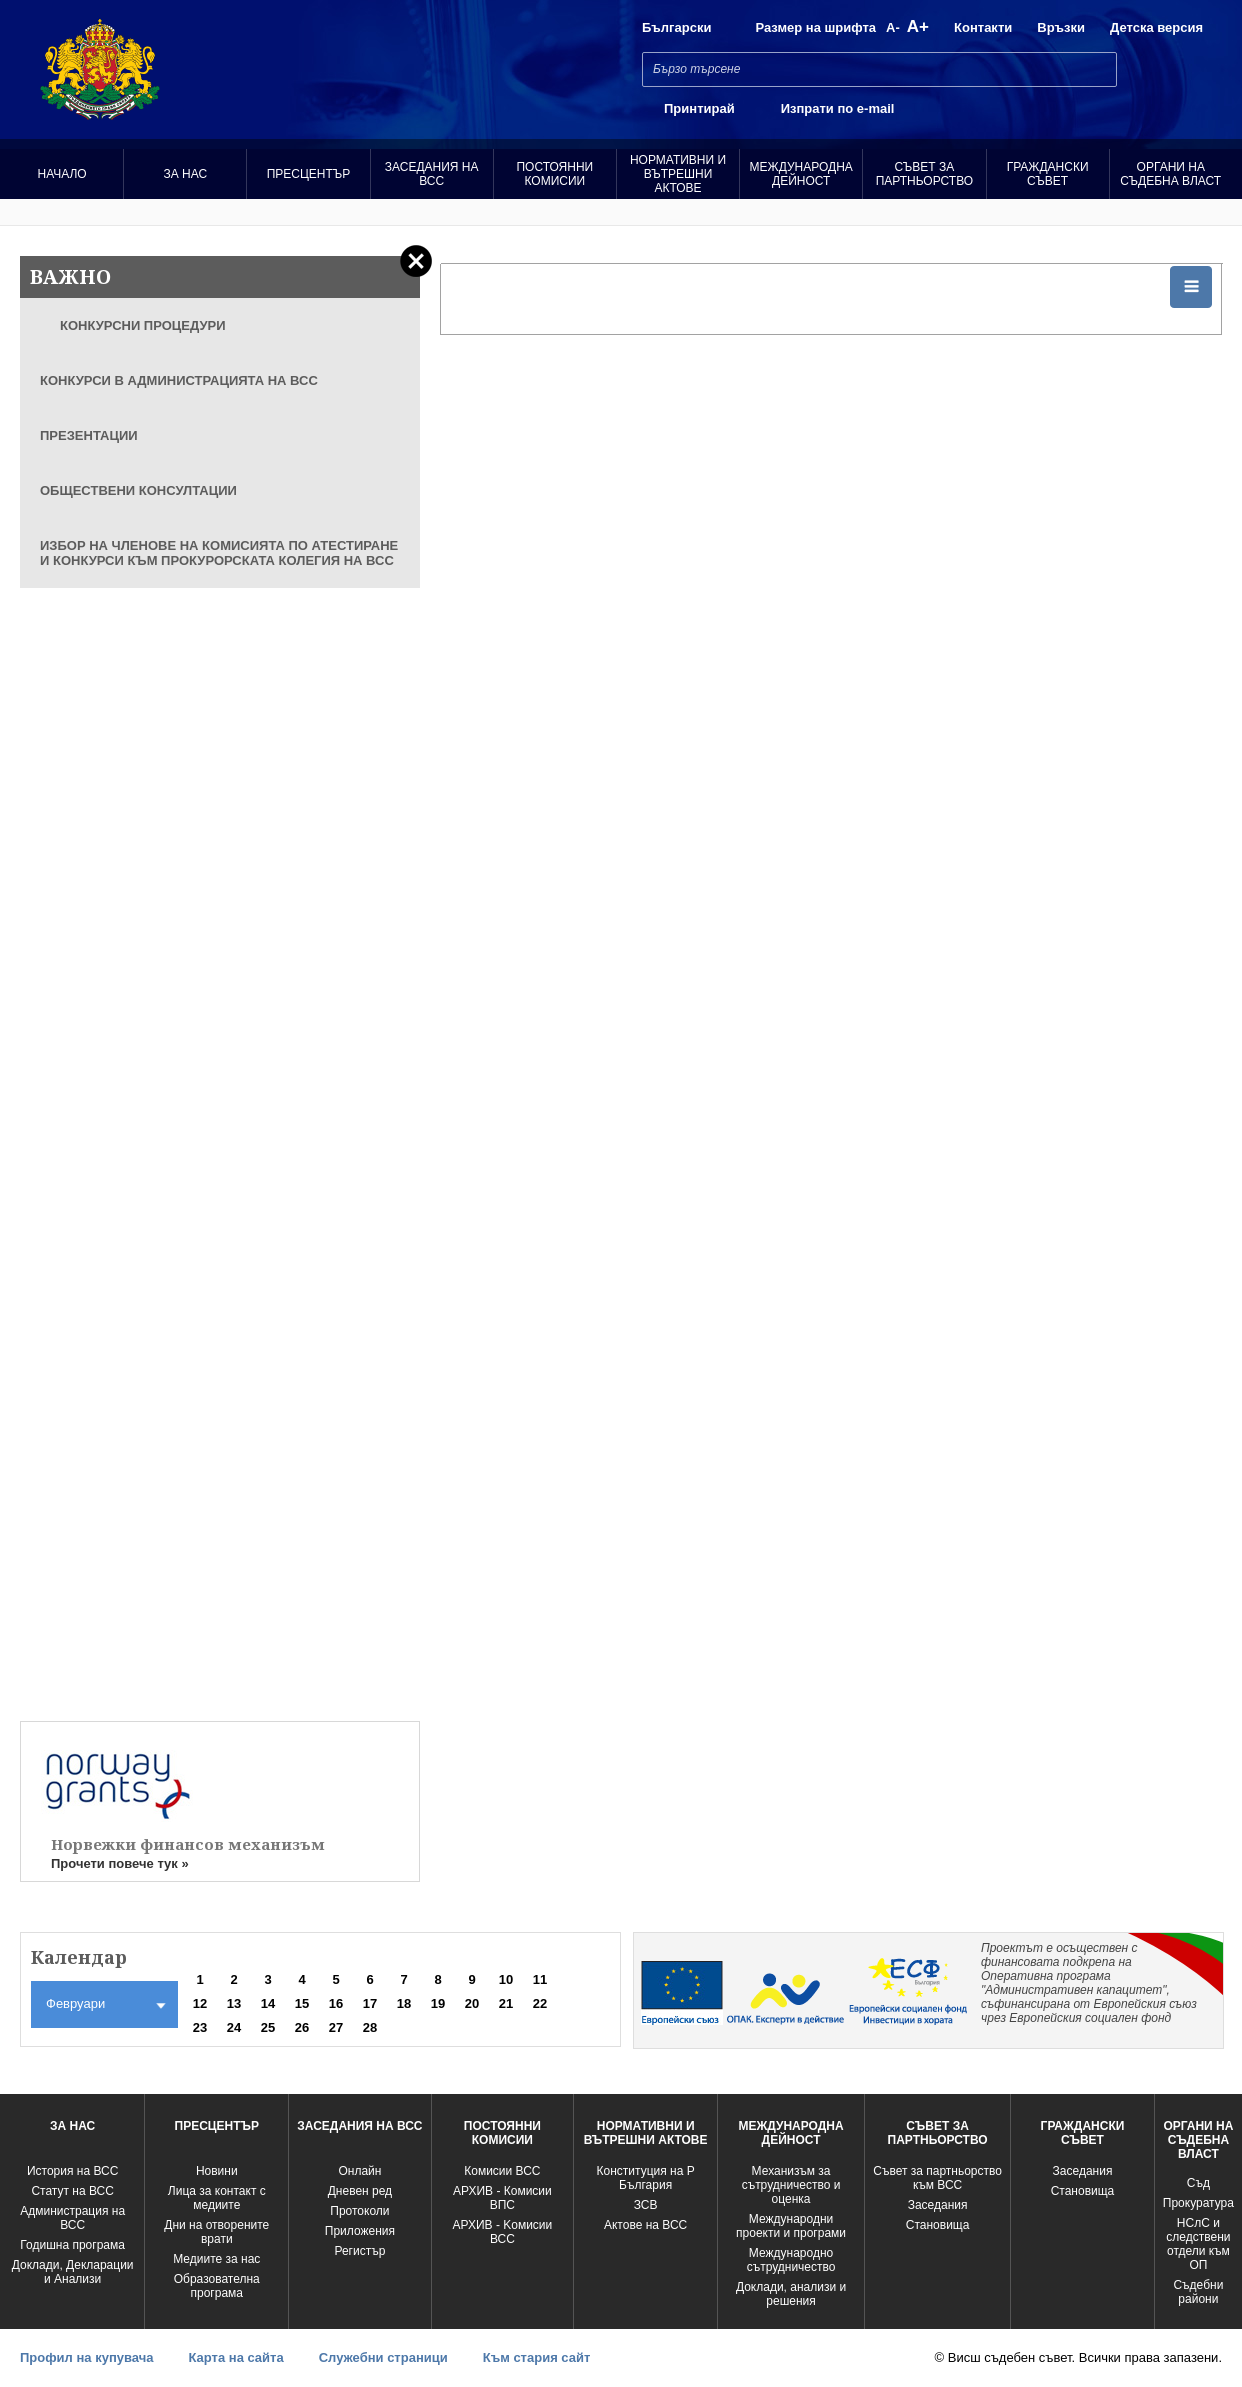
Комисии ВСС (502, 2171)
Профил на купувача (86, 2357)
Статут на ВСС (72, 2191)
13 (234, 2003)
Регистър (359, 2251)
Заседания (938, 2205)
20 (472, 2003)
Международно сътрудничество (791, 2260)
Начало (61, 174)
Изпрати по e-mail (838, 108)
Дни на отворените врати (216, 2232)
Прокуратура (1198, 2203)
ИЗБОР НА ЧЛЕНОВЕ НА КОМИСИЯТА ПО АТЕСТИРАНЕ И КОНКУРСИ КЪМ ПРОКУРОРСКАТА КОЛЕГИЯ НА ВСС (219, 553)
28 (370, 2027)
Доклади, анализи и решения (791, 2294)
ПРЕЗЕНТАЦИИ (89, 435)
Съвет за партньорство (924, 174)
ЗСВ (646, 2205)
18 (404, 2003)
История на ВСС (72, 2171)
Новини (217, 2171)
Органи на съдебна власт (1170, 174)
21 (506, 2003)
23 (200, 2027)
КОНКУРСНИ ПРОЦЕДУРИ (143, 325)
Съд (1198, 2183)
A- (893, 27)
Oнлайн (359, 2171)
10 (506, 1979)
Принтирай (699, 108)
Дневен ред (360, 2191)
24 (234, 2027)
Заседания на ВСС (432, 174)
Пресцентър (309, 174)
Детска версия (1156, 27)
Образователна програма (217, 2286)
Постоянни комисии (554, 174)
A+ (918, 26)
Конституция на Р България (646, 2178)
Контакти (983, 27)
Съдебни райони (1198, 2292)
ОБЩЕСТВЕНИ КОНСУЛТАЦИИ (138, 490)
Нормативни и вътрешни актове (678, 174)
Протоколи (359, 2211)
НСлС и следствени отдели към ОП (1198, 2244)
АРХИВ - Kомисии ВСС (502, 2232)
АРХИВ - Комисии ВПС (502, 2198)
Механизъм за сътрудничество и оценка (791, 2185)
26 (302, 2027)
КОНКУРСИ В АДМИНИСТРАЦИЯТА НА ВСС (179, 380)
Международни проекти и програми (791, 2226)
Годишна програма (72, 2245)
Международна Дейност (801, 174)
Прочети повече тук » (120, 1863)
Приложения (360, 2231)
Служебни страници (383, 2357)
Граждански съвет (1048, 174)
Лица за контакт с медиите (217, 2198)
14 (268, 2003)
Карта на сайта (235, 2357)
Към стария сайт (537, 2357)
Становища (938, 2225)
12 (200, 2003)
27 (336, 2027)
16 (336, 2003)
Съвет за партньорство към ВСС (937, 2178)
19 (438, 2003)
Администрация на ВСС (72, 2218)
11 (540, 1979)
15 (302, 2003)
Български (676, 27)
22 (540, 2003)
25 (268, 2027)
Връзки (1061, 27)
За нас (185, 174)
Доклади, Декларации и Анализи (73, 2272)
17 (370, 2003)
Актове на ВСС (645, 2225)
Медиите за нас (216, 2259)
